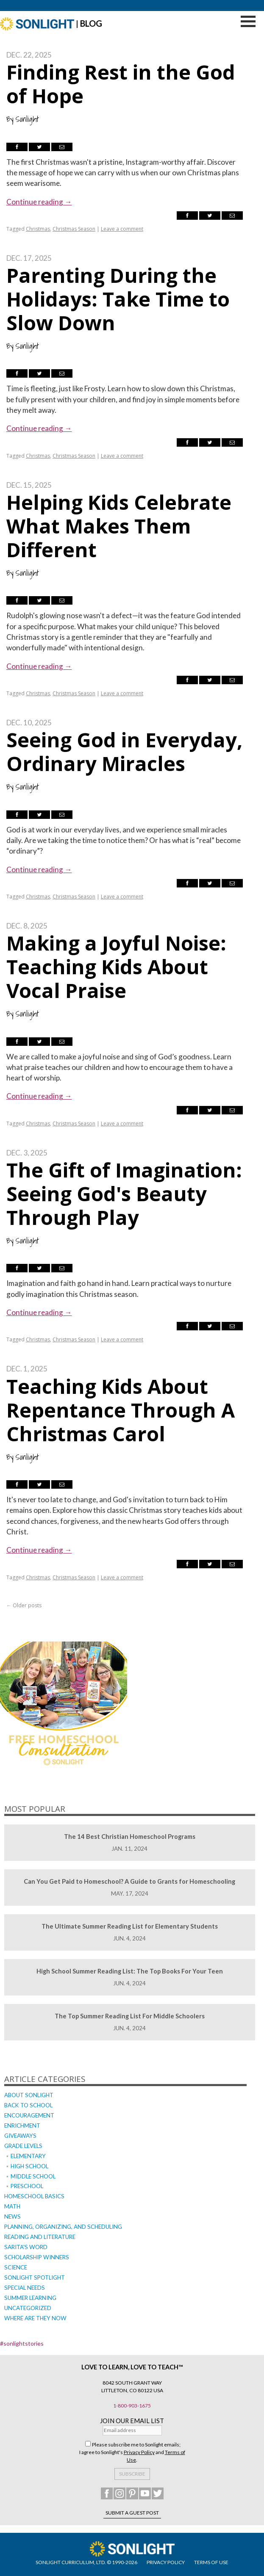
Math (12, 2206)
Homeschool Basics (34, 2196)
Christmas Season (74, 228)
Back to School (28, 2105)
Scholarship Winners (36, 2257)
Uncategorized (27, 2308)
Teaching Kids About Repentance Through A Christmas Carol (120, 1410)
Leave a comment (122, 228)
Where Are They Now (35, 2318)
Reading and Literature (39, 2236)
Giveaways (20, 2135)
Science (15, 2267)
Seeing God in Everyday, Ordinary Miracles (124, 751)
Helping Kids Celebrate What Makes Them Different (118, 526)
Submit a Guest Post (132, 2513)
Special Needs (24, 2287)
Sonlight (27, 119)
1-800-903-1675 (132, 2405)
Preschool (27, 2186)
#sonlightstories (22, 2343)
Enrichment (22, 2125)
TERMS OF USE (211, 2562)
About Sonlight (28, 2095)
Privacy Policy (139, 2452)
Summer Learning (30, 2297)
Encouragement (29, 2115)
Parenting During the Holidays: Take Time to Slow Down (118, 299)
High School (29, 2166)
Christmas (38, 228)
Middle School (33, 2176)
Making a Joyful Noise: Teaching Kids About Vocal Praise (116, 966)
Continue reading (39, 201)
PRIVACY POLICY (166, 2562)
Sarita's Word (25, 2247)
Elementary (28, 2156)
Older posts (24, 1605)
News (12, 2216)
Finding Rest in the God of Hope (120, 83)
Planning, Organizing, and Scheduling (63, 2226)
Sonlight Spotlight (34, 2277)
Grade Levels (23, 2145)
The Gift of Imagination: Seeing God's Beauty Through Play (124, 1193)
